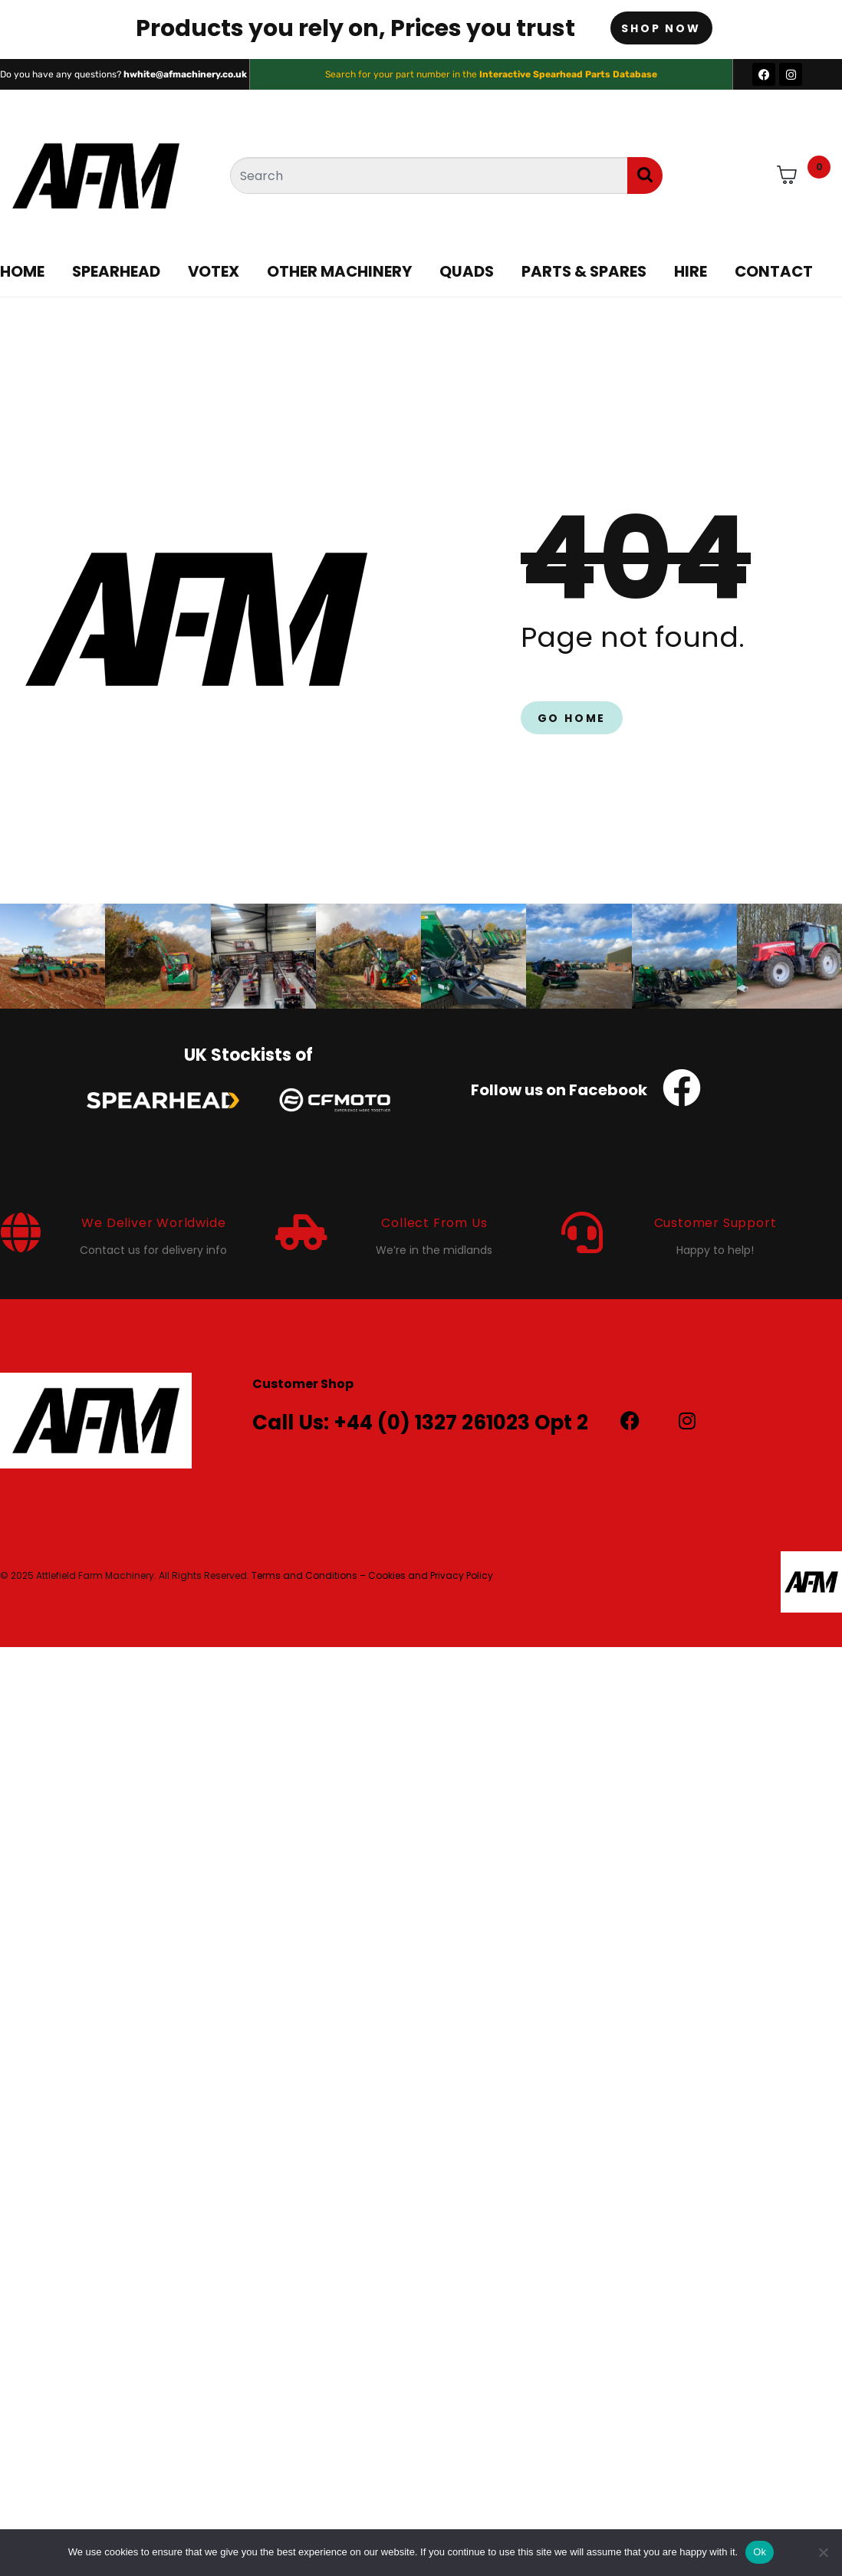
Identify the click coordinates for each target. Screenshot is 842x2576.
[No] (822, 2552)
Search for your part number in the (491, 74)
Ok (759, 2552)
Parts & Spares (583, 271)
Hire (690, 271)
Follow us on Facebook (559, 1090)
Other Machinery (339, 271)
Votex (213, 271)
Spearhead (116, 271)
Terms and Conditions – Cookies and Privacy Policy (372, 1575)
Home (22, 271)
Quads (466, 271)
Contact (774, 271)
